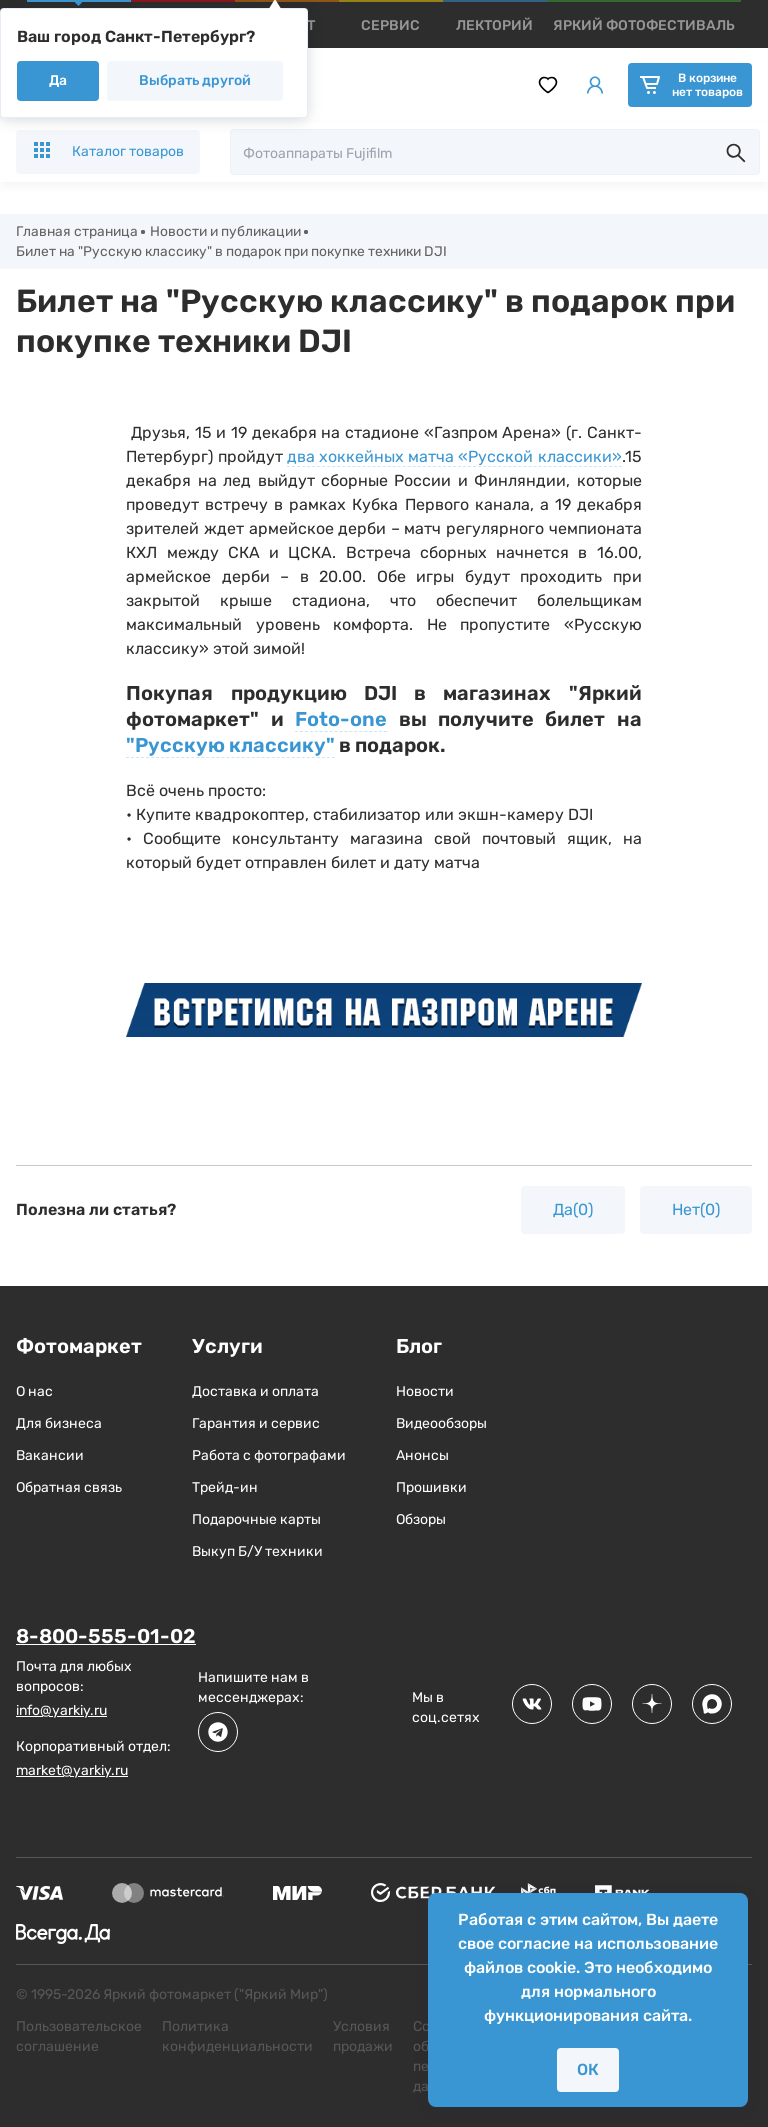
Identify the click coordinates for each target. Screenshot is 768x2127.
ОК (588, 2069)
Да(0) (573, 1210)
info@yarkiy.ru (61, 1710)
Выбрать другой (195, 80)
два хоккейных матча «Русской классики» (454, 457)
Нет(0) (696, 1210)
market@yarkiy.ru (72, 1770)
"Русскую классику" (230, 746)
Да (58, 80)
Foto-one (341, 720)
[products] (390, 25)
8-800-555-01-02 (106, 1637)
